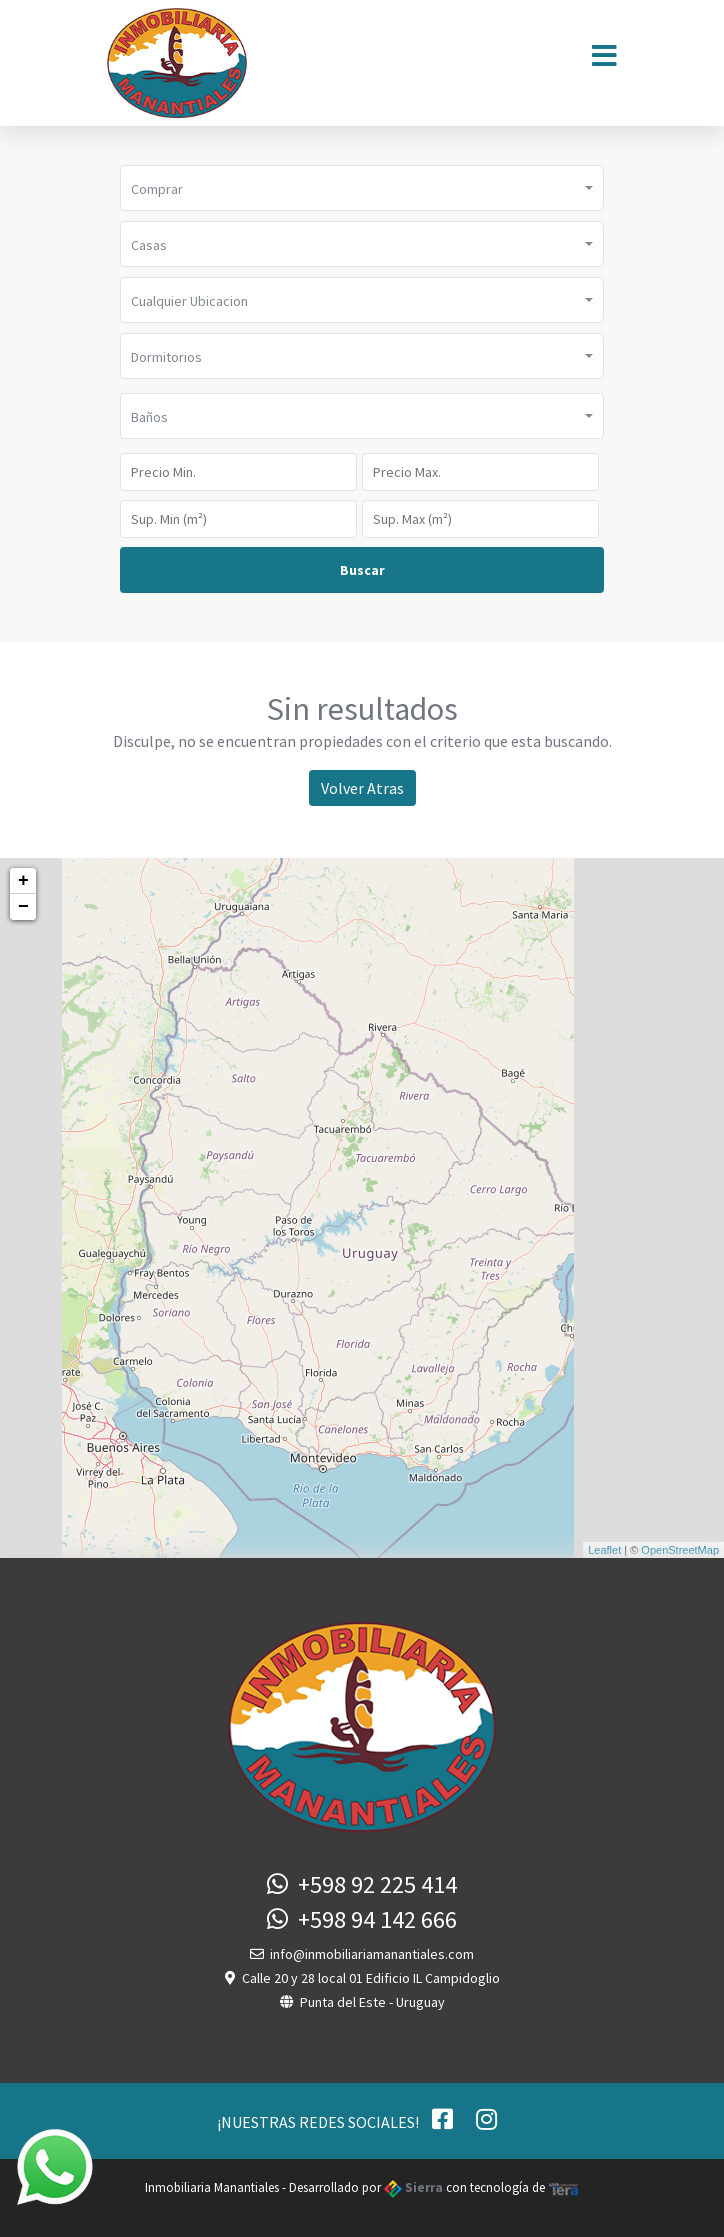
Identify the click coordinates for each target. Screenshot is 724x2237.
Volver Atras (362, 788)
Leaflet (604, 1550)
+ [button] (23, 881)
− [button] (23, 907)
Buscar (362, 570)
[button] (362, 188)
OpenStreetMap (680, 1550)
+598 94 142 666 (362, 1919)
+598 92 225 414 (362, 1884)
